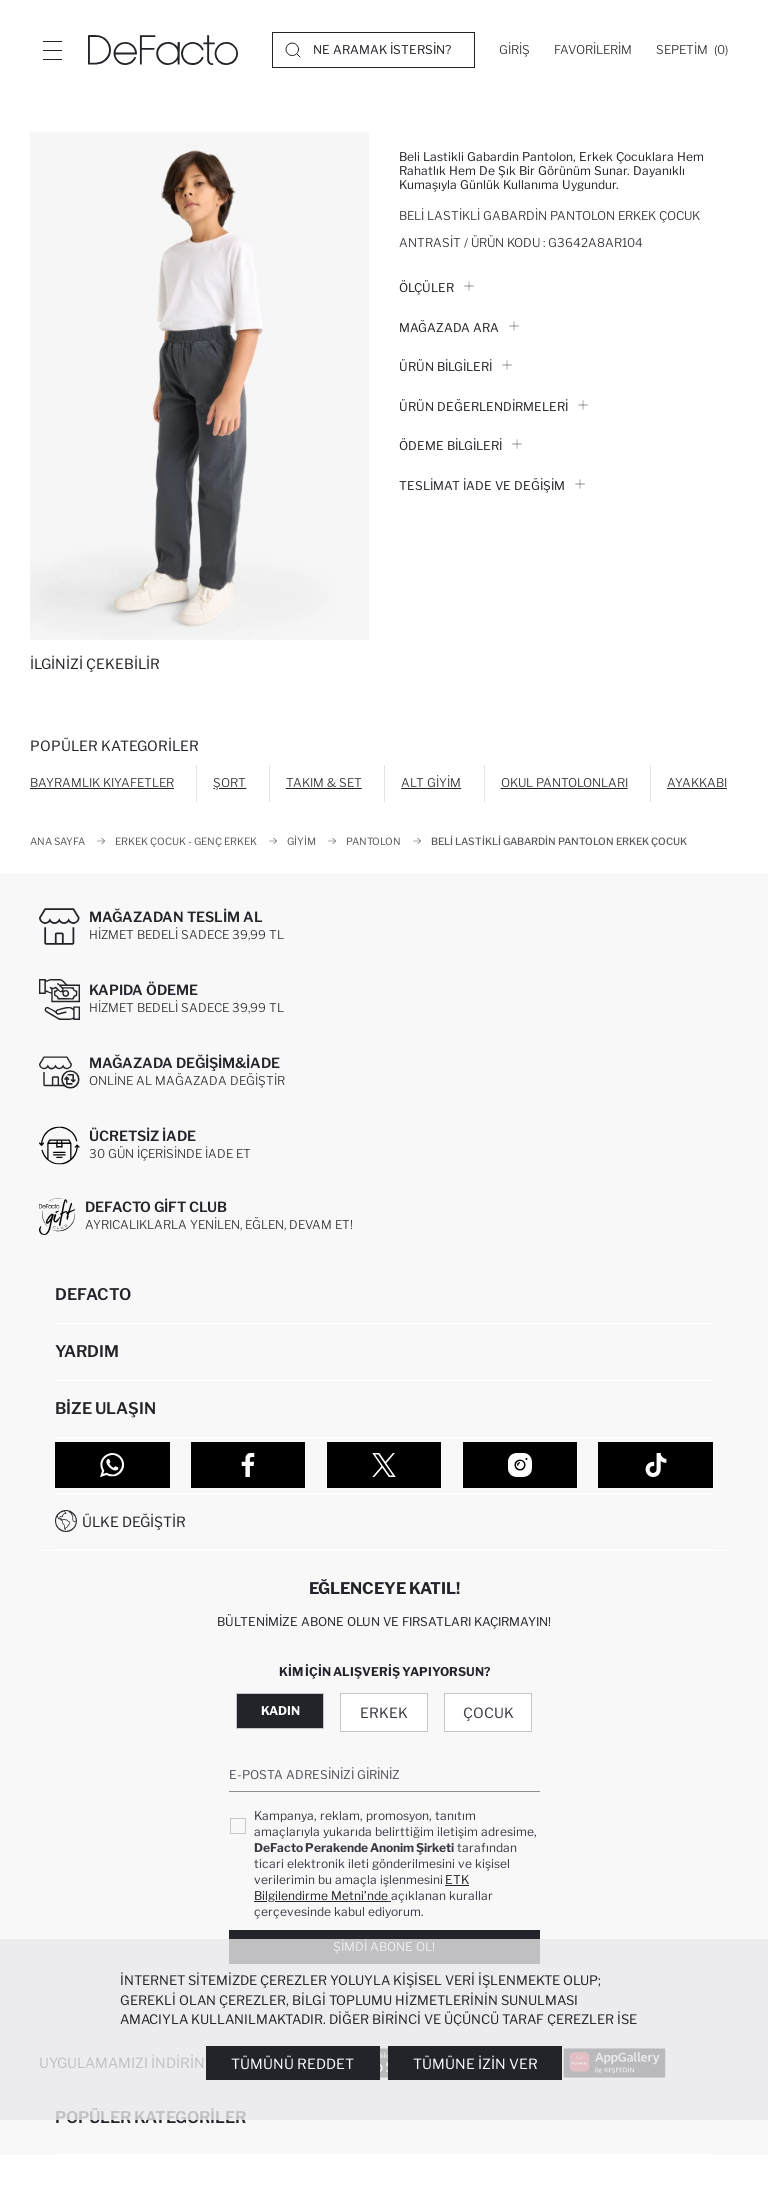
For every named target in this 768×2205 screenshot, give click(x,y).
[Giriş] (514, 50)
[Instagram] (520, 1465)
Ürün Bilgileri (455, 366)
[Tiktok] (655, 1465)
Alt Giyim (431, 782)
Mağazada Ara (459, 327)
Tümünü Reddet (292, 2063)
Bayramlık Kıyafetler (102, 782)
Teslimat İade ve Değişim (492, 485)
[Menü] (52, 50)
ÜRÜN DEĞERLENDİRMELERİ (493, 406)
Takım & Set (324, 782)
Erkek (384, 1712)
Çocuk (488, 1712)
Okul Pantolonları (564, 782)
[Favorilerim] (593, 50)
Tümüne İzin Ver (475, 2063)
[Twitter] (384, 1465)
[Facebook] (248, 1465)
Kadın (280, 1710)
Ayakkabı (697, 782)
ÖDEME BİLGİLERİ (460, 445)
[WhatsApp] (112, 1465)
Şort (229, 782)
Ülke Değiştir (134, 1521)
